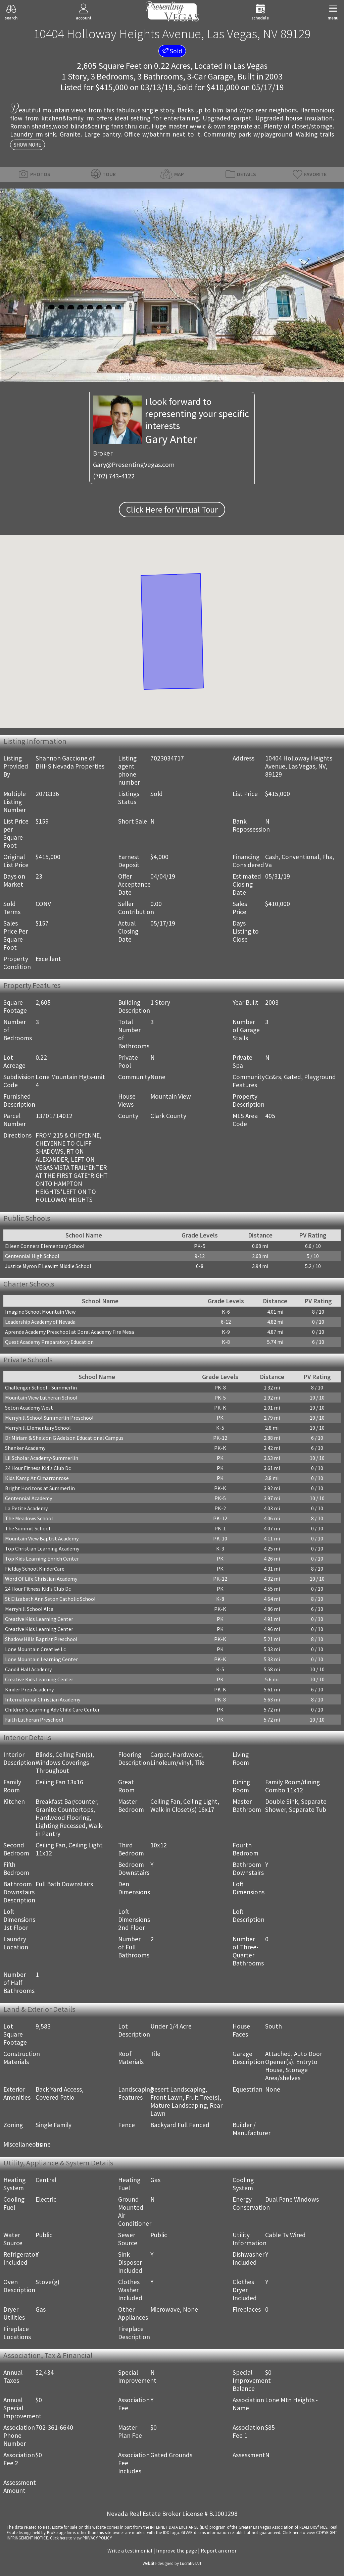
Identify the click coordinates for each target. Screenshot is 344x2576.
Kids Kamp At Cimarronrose (37, 1478)
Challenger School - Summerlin (41, 1387)
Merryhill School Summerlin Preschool (49, 1417)
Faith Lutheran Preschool (34, 1719)
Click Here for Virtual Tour (172, 509)
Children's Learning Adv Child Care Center (52, 1709)
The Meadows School (29, 1518)
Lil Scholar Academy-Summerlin (41, 1458)
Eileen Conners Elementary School (45, 1246)
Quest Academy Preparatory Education (49, 1341)
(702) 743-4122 (114, 476)
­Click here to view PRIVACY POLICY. (81, 2537)
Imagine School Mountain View (40, 1311)
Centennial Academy (28, 1498)
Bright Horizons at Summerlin (40, 1488)
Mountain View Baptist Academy (42, 1538)
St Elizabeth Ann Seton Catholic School (50, 1598)
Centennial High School (32, 1256)
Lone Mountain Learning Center (41, 1659)
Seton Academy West (29, 1407)
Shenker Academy (25, 1447)
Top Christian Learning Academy (42, 1548)
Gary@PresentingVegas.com (134, 464)
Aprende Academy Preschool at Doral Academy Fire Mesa (69, 1331)
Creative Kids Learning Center (39, 1619)
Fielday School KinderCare (34, 1568)
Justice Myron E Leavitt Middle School (48, 1266)
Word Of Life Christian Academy (41, 1578)
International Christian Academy (42, 1699)
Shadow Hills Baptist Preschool (41, 1639)
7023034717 (167, 758)
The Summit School (27, 1528)
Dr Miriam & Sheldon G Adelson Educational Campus (64, 1437)
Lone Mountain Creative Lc (35, 1649)
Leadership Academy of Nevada (40, 1321)
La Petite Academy (26, 1508)
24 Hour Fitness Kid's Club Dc (38, 1468)
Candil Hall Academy (28, 1669)
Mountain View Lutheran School (41, 1397)
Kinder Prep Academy (29, 1689)
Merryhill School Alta (29, 1609)
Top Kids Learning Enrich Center (42, 1558)
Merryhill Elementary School (38, 1427)
